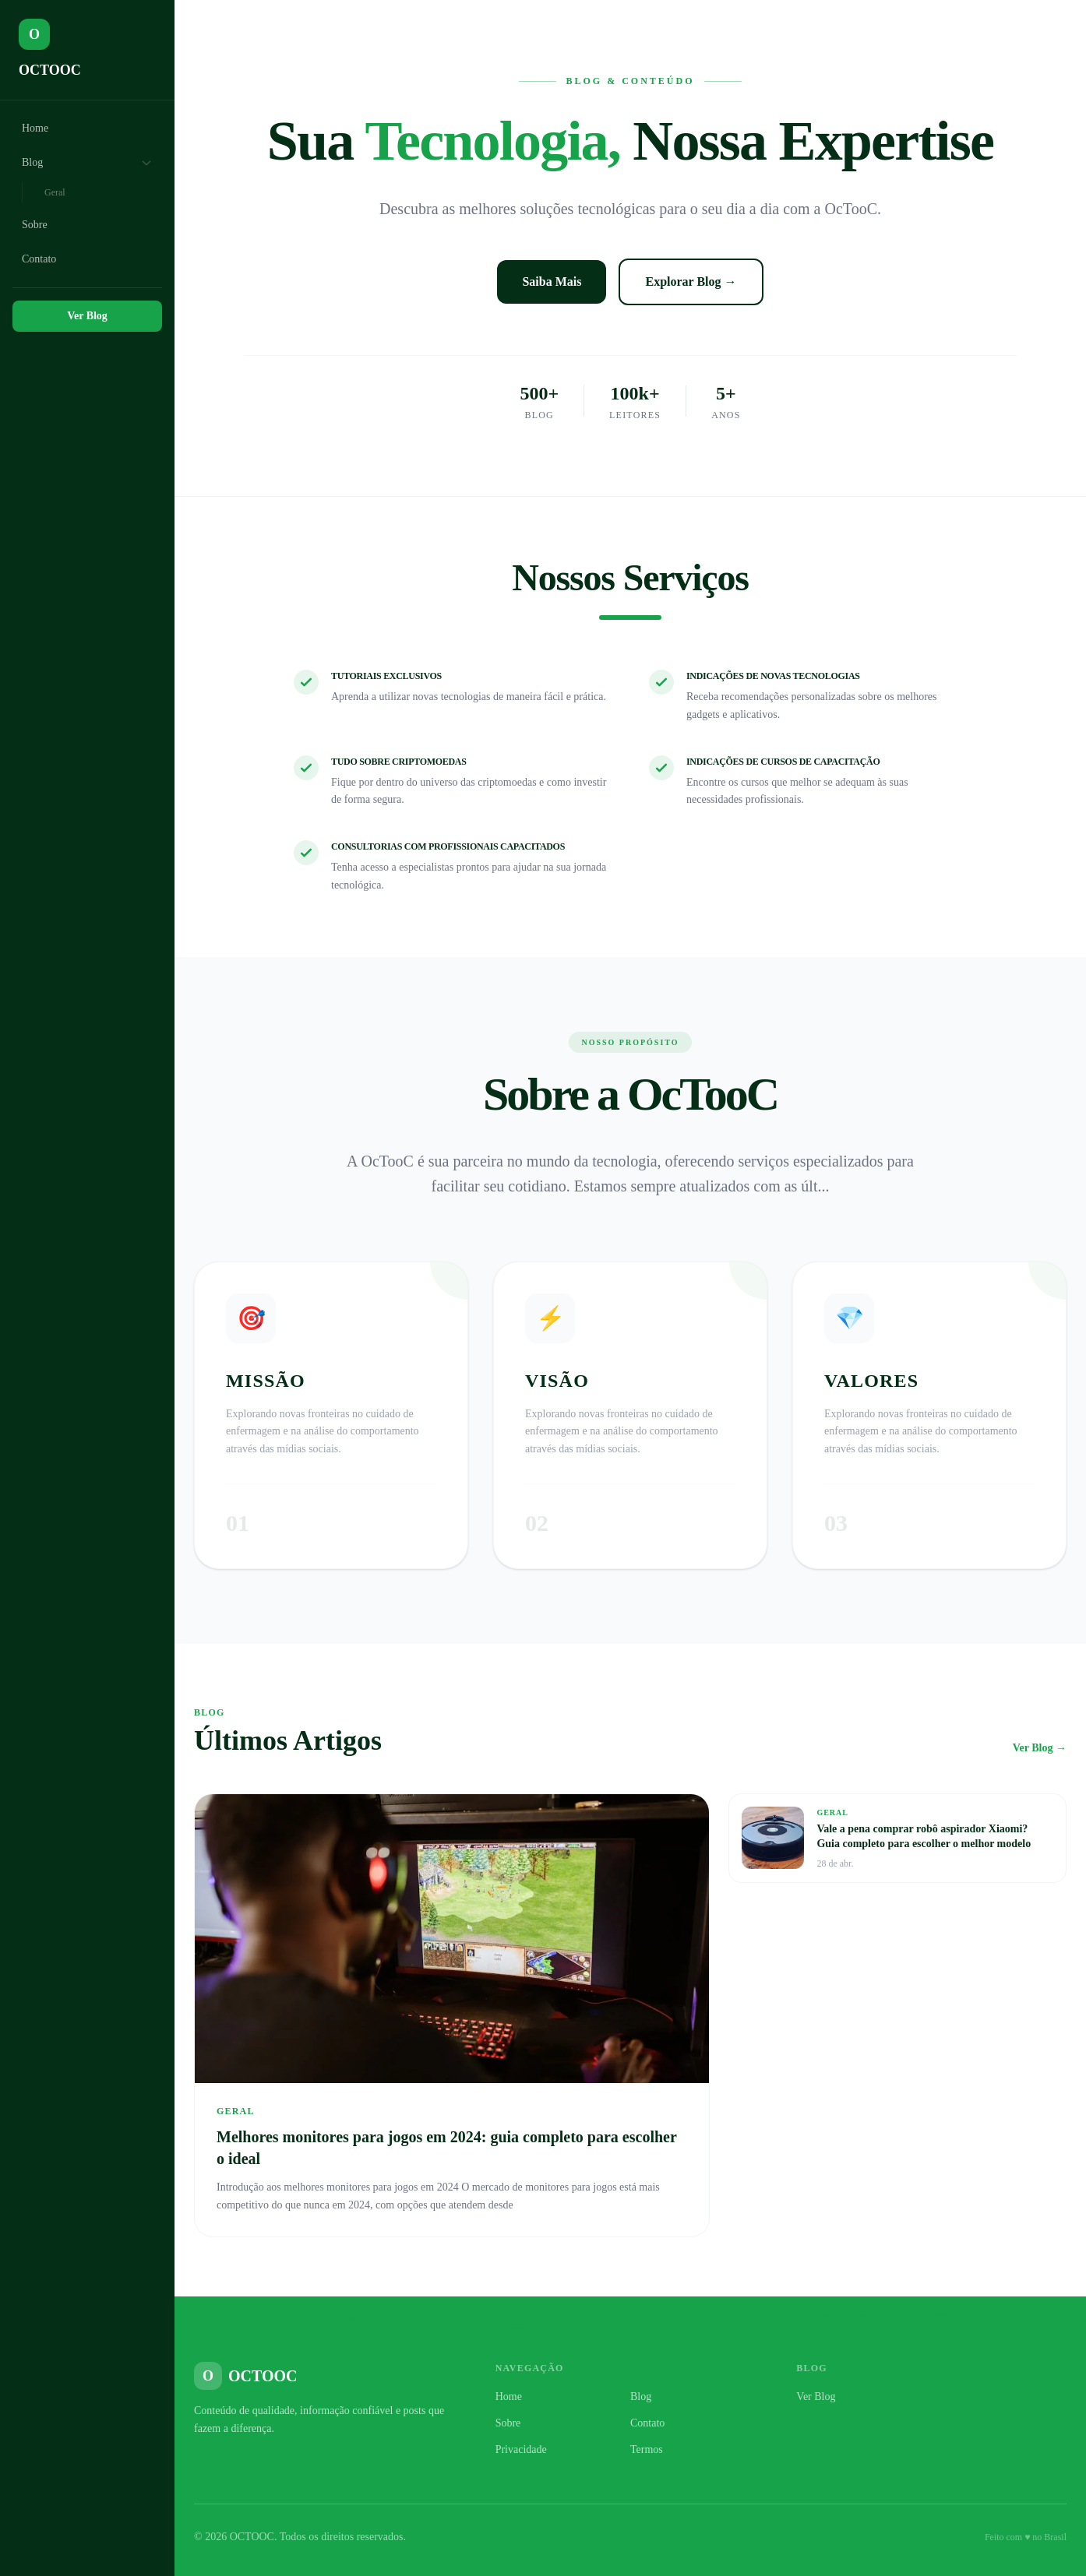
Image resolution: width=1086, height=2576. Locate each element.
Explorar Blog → (690, 281)
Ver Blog (87, 316)
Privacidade (521, 2449)
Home (35, 128)
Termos (646, 2449)
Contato (39, 259)
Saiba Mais (551, 281)
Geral (54, 192)
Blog (87, 163)
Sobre (35, 225)
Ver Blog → (1040, 1748)
